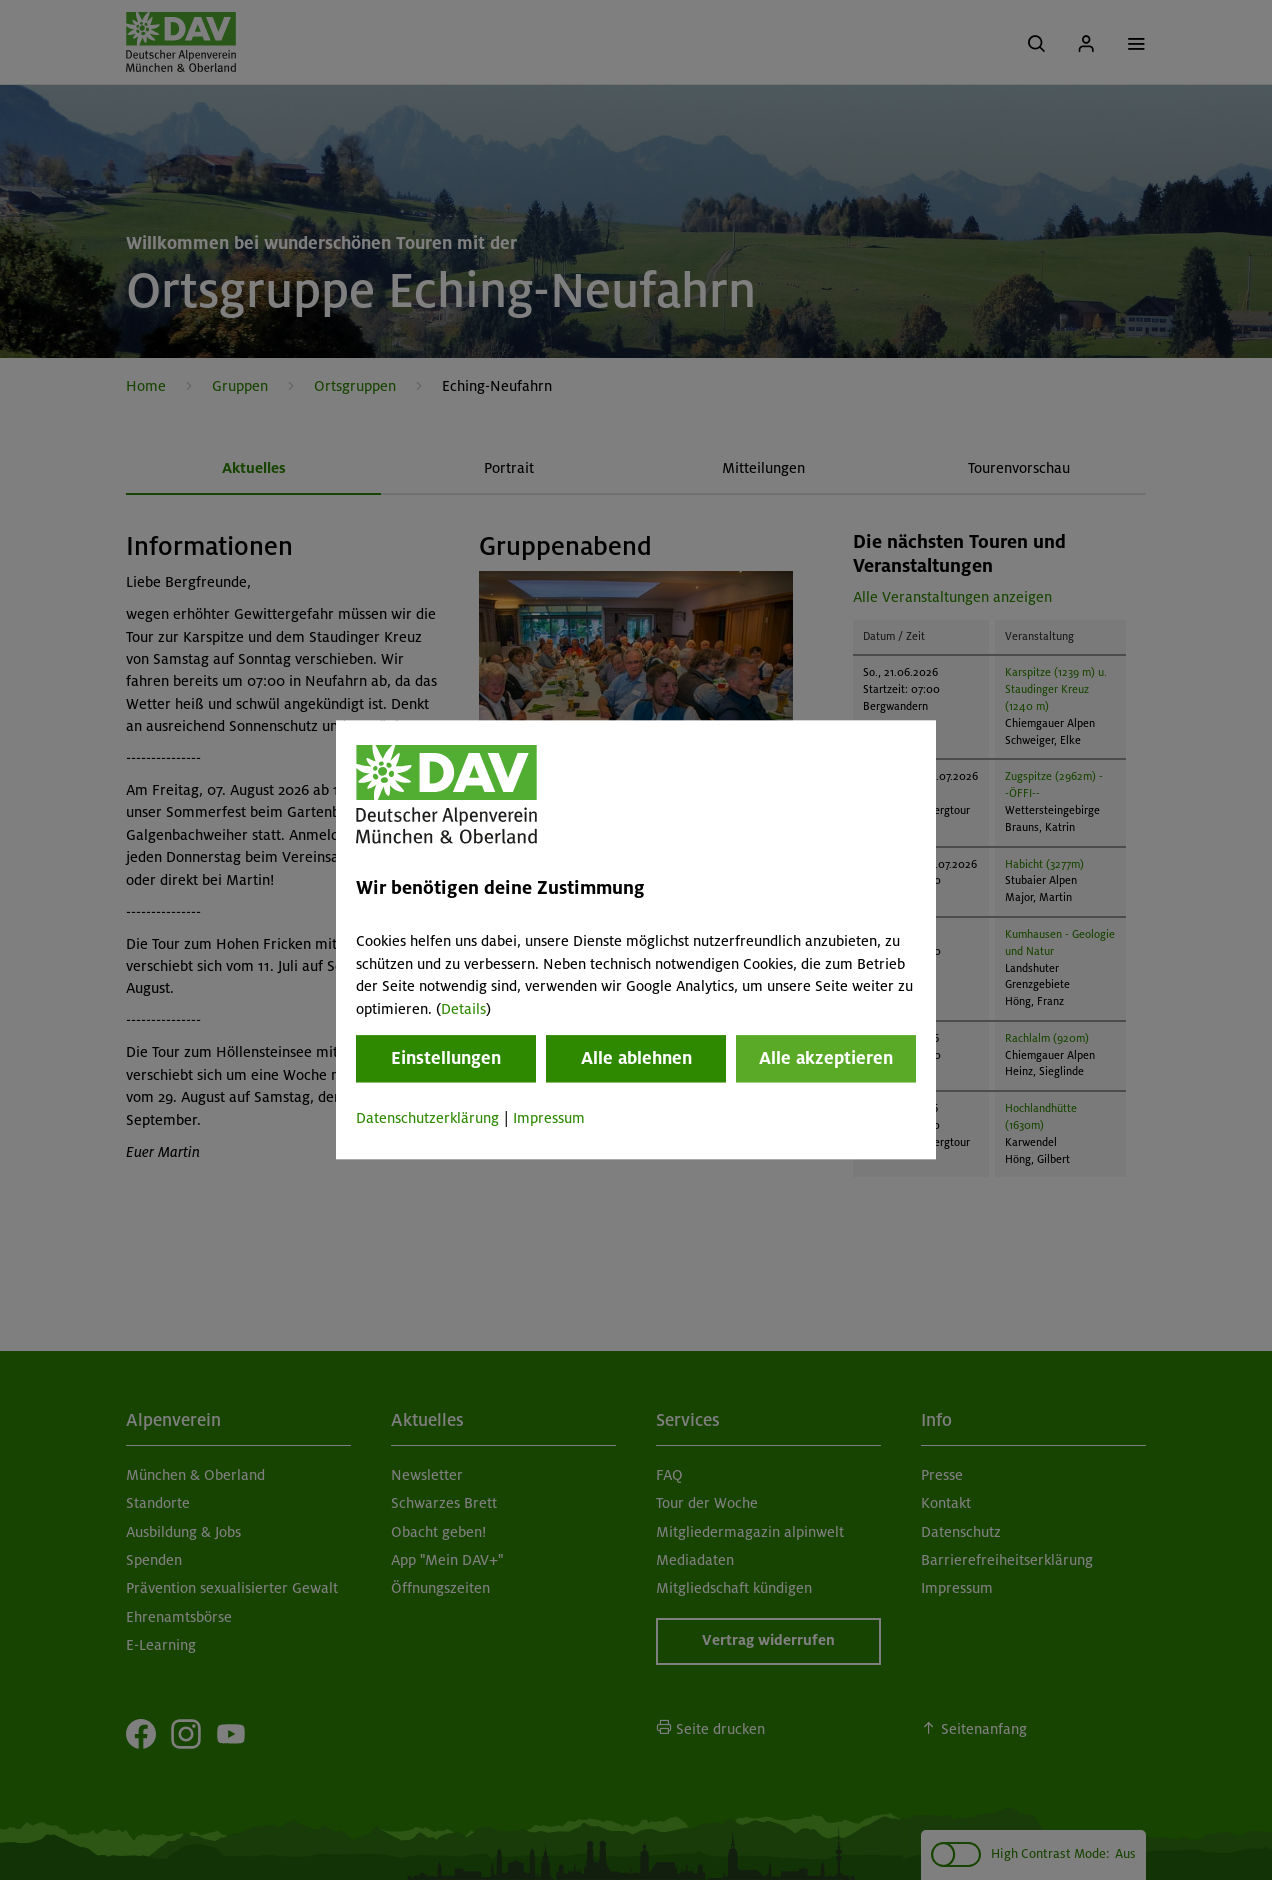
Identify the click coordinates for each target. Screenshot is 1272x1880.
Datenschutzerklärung (427, 1118)
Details (463, 1009)
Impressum (549, 1118)
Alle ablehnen (636, 1058)
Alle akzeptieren (826, 1058)
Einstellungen (446, 1058)
